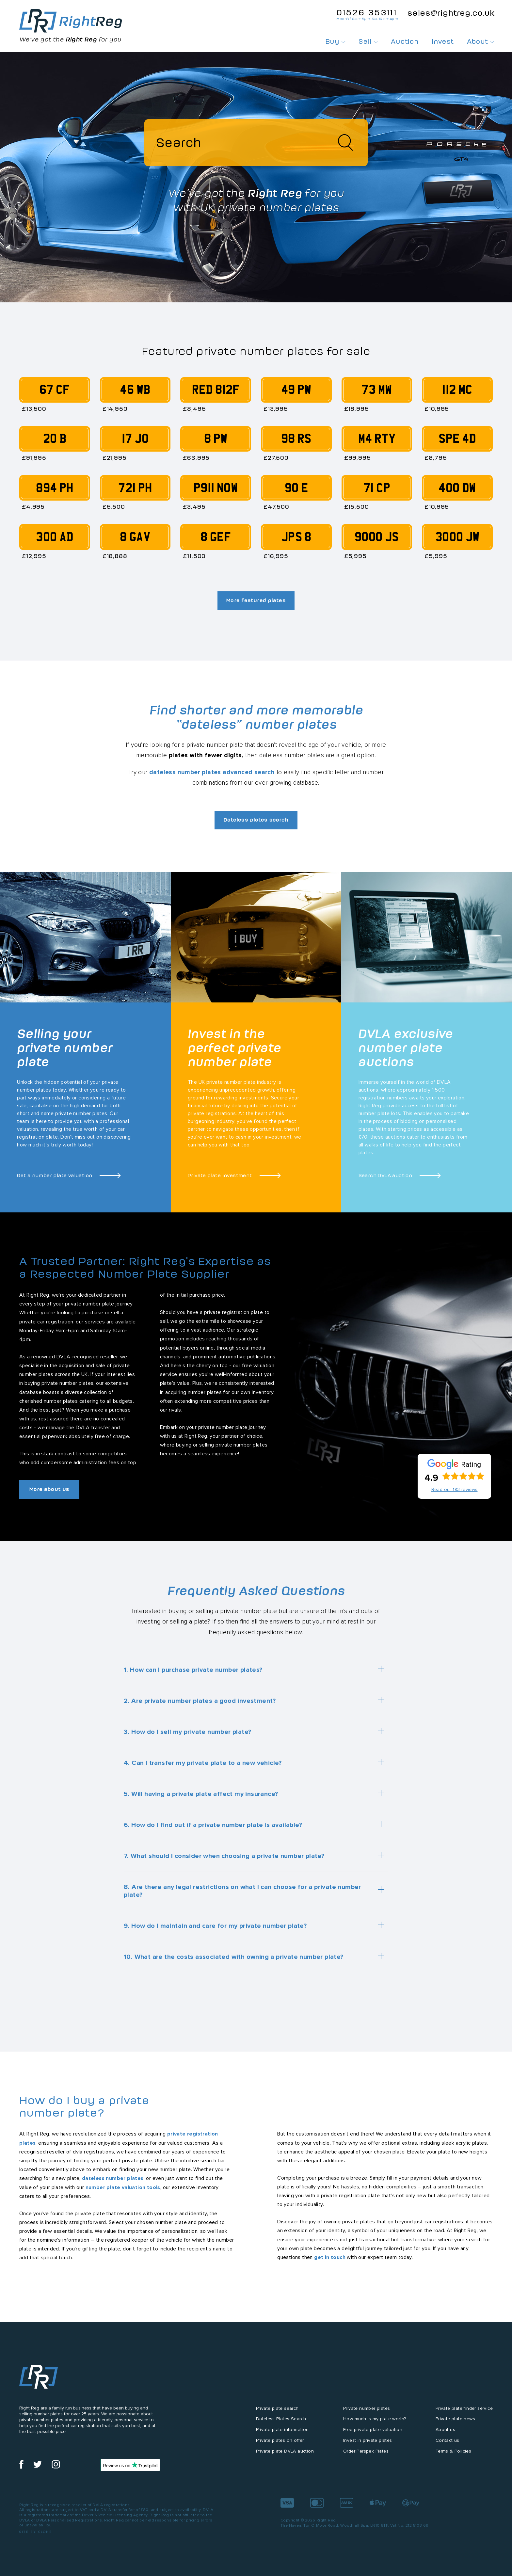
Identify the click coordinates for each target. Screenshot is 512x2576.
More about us (52, 1492)
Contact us (447, 2444)
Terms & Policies (453, 2455)
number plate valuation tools (123, 2191)
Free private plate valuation (372, 2433)
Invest (443, 41)
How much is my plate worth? (374, 2423)
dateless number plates (113, 2182)
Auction (405, 41)
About (480, 41)
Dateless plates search (256, 822)
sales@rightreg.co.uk (451, 13)
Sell (368, 41)
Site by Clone (35, 2535)
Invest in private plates (367, 2444)
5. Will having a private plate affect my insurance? (201, 1797)
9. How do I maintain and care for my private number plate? (215, 1929)
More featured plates (255, 602)
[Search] (256, 143)
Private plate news (455, 2423)
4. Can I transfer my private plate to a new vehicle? (203, 1766)
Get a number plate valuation (54, 1178)
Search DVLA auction (385, 1178)
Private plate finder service (464, 2412)
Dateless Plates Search (281, 2423)
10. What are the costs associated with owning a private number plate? (234, 1960)
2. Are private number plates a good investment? (200, 1704)
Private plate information (282, 2433)
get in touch (329, 2261)
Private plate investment (220, 1178)
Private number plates (366, 2412)
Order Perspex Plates (366, 2455)
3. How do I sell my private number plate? (187, 1735)
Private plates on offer (280, 2444)
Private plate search (277, 2412)
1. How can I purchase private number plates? (193, 1673)
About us (445, 2433)
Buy (335, 41)
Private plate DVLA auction (285, 2455)
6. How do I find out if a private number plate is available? (213, 1828)
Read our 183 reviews (454, 1493)
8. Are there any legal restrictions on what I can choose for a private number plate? (242, 1894)
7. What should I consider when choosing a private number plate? (224, 1859)
